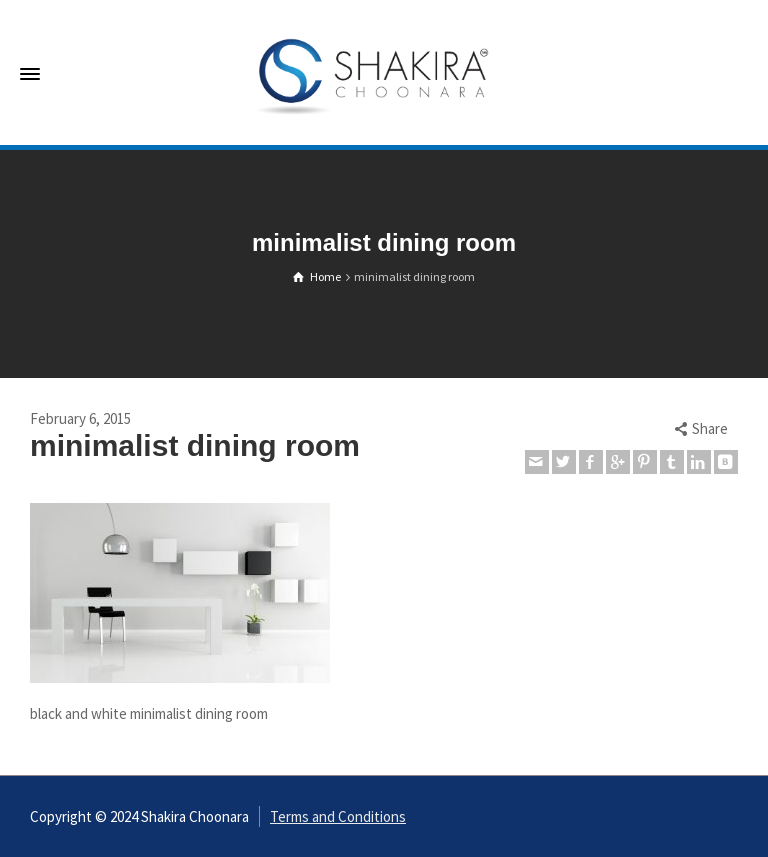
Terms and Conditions (338, 816)
